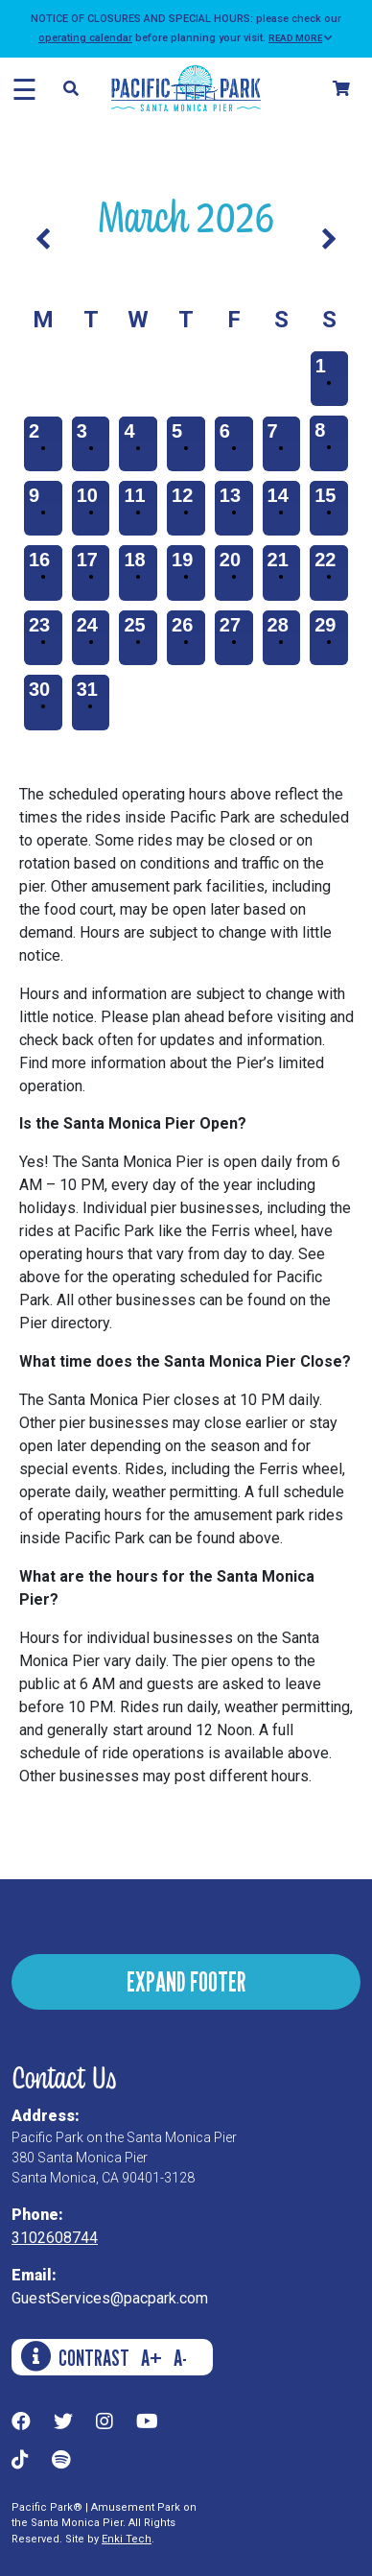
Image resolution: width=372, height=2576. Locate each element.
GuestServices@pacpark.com (110, 2298)
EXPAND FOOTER (186, 1981)
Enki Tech (126, 2539)
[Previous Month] (43, 240)
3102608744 (55, 2238)
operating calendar (85, 38)
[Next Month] (329, 240)
